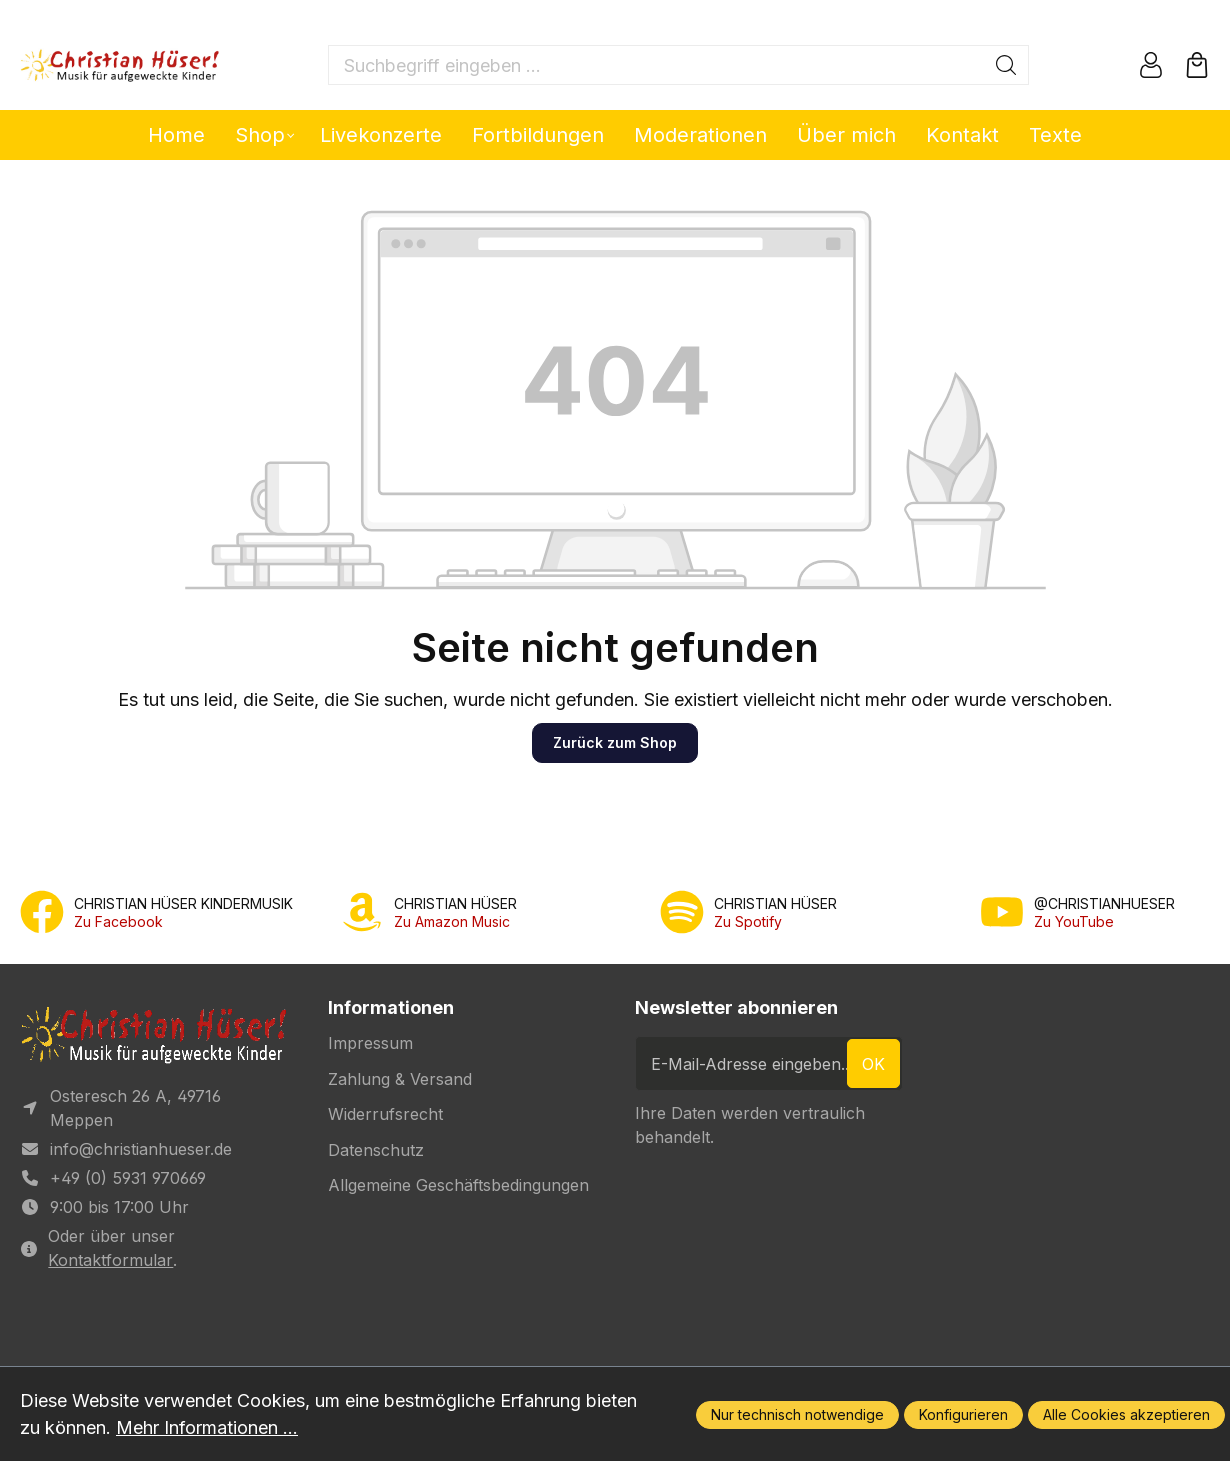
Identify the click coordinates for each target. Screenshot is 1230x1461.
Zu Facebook (118, 921)
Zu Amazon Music (452, 921)
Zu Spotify (748, 921)
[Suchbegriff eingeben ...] (656, 65)
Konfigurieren (963, 1414)
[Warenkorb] (1197, 65)
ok (873, 1064)
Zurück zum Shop (615, 742)
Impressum (370, 1043)
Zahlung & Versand (400, 1079)
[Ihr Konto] (1151, 65)
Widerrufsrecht (385, 1114)
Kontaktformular (110, 1260)
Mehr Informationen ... (207, 1427)
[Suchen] (1006, 65)
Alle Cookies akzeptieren (1126, 1414)
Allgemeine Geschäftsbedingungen (458, 1185)
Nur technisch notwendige (797, 1414)
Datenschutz (376, 1150)
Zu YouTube (1074, 921)
